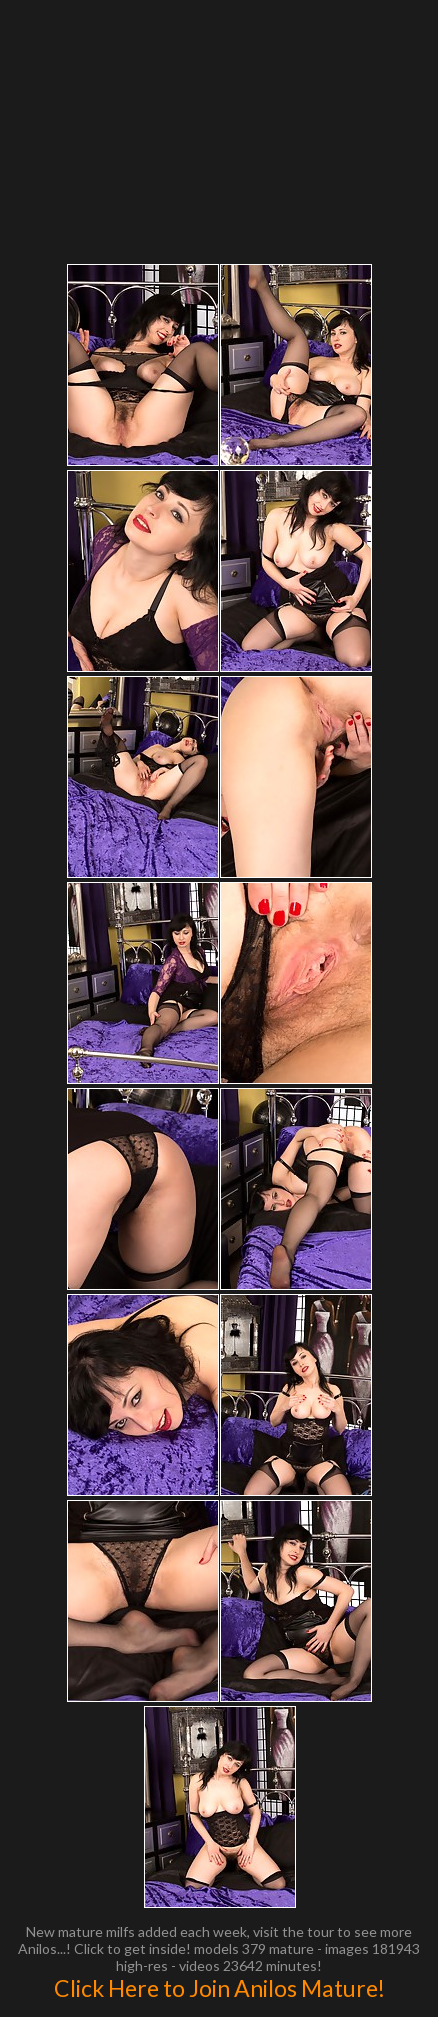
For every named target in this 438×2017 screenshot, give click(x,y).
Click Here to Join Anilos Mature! (219, 1988)
